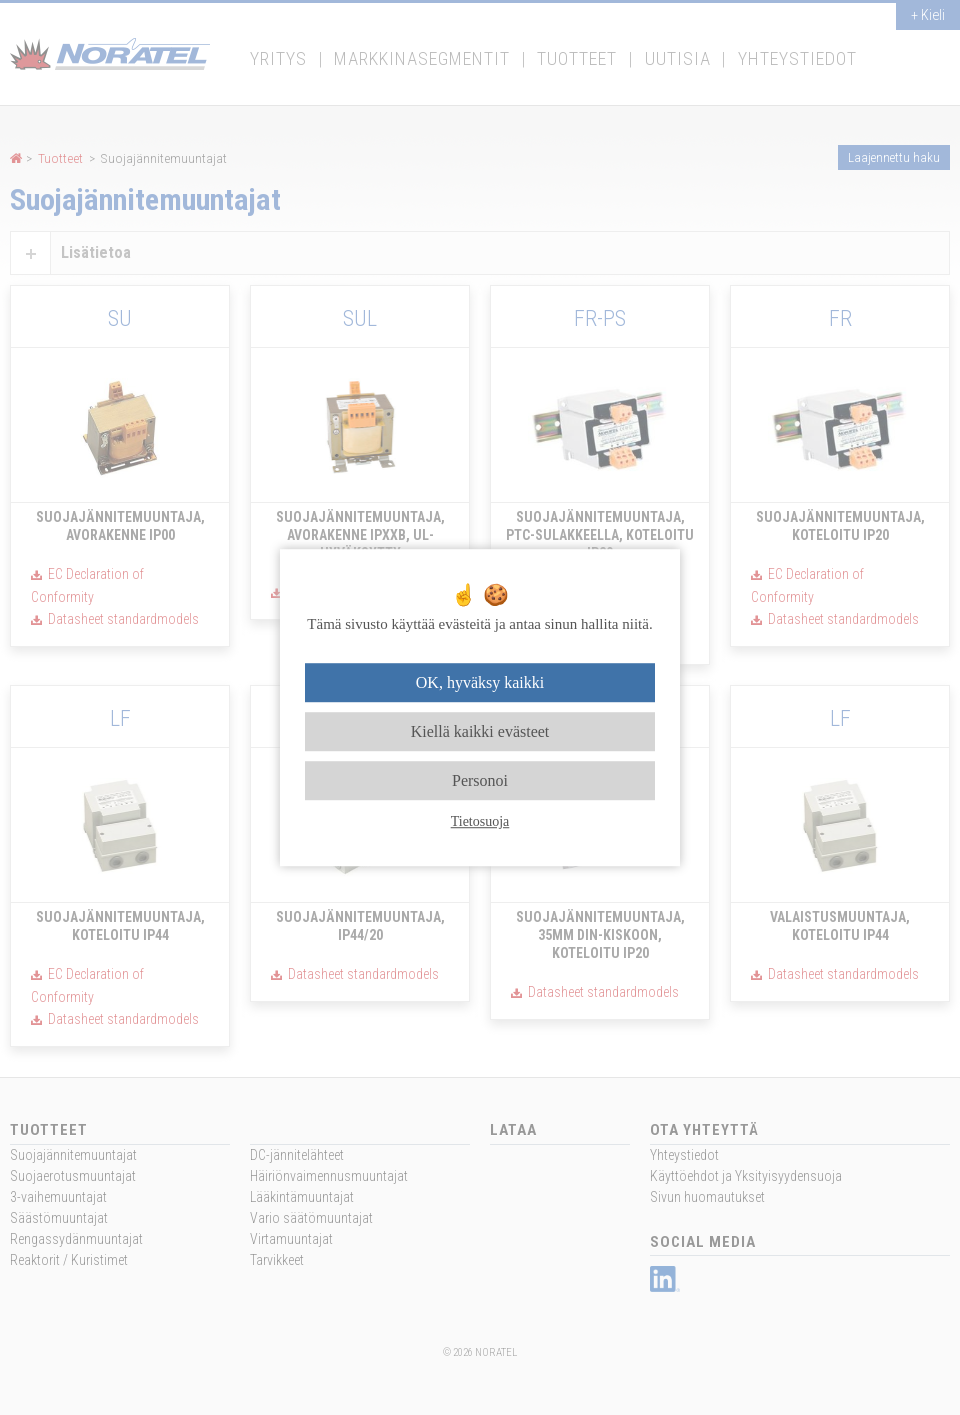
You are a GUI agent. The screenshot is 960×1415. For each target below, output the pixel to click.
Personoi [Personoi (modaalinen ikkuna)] (480, 780)
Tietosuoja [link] (480, 821)
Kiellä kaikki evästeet (480, 731)
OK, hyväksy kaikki (480, 682)
